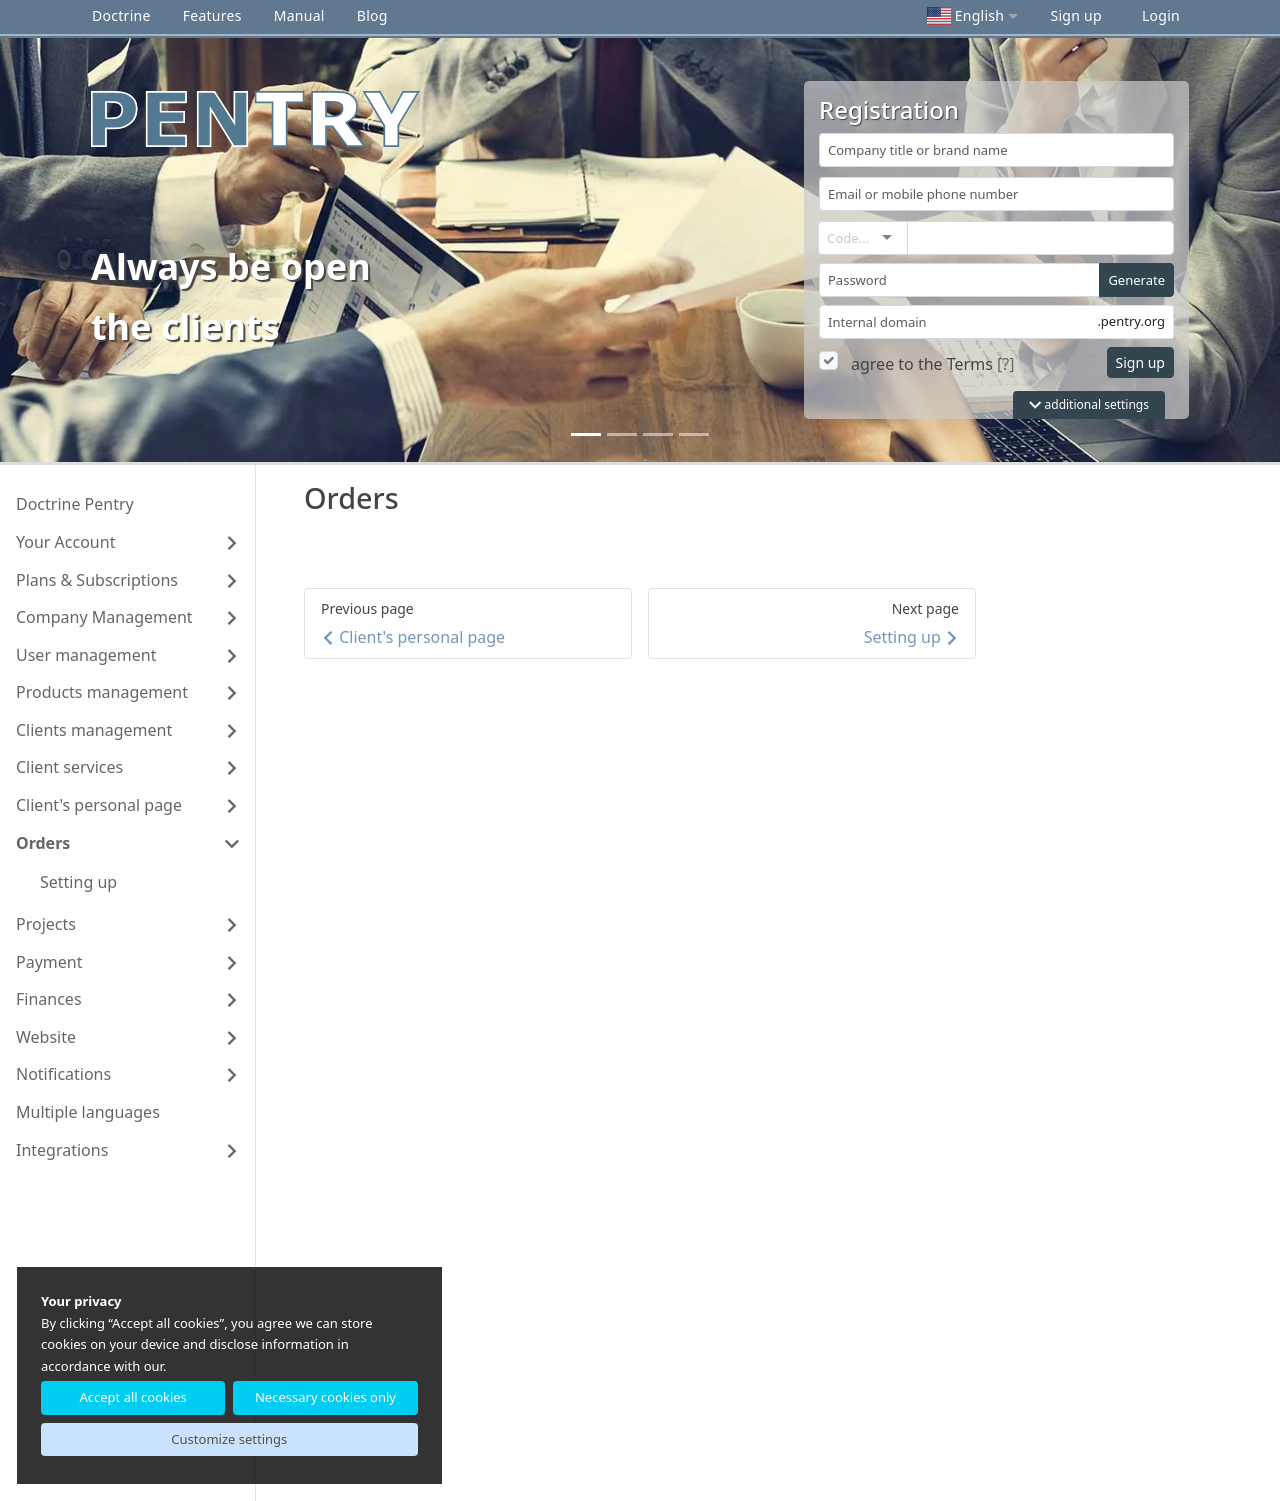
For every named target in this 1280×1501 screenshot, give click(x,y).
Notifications (63, 1074)
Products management (102, 692)
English (965, 15)
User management (86, 655)
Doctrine (121, 15)
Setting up (78, 882)
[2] (658, 434)
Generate (1136, 280)
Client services (69, 767)
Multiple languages (88, 1112)
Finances (49, 999)
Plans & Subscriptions (97, 580)
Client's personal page (99, 805)
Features (212, 15)
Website (46, 1037)
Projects (46, 924)
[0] (586, 434)
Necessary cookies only (325, 1397)
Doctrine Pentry (75, 504)
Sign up (1075, 15)
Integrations (62, 1150)
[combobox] (883, 238)
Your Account (65, 542)
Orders (43, 843)
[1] (622, 434)
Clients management (94, 730)
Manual (299, 15)
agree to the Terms (922, 364)
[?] (1005, 364)
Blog (372, 15)
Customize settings (229, 1439)
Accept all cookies (132, 1397)
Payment (49, 962)
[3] (694, 434)
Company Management (104, 617)
